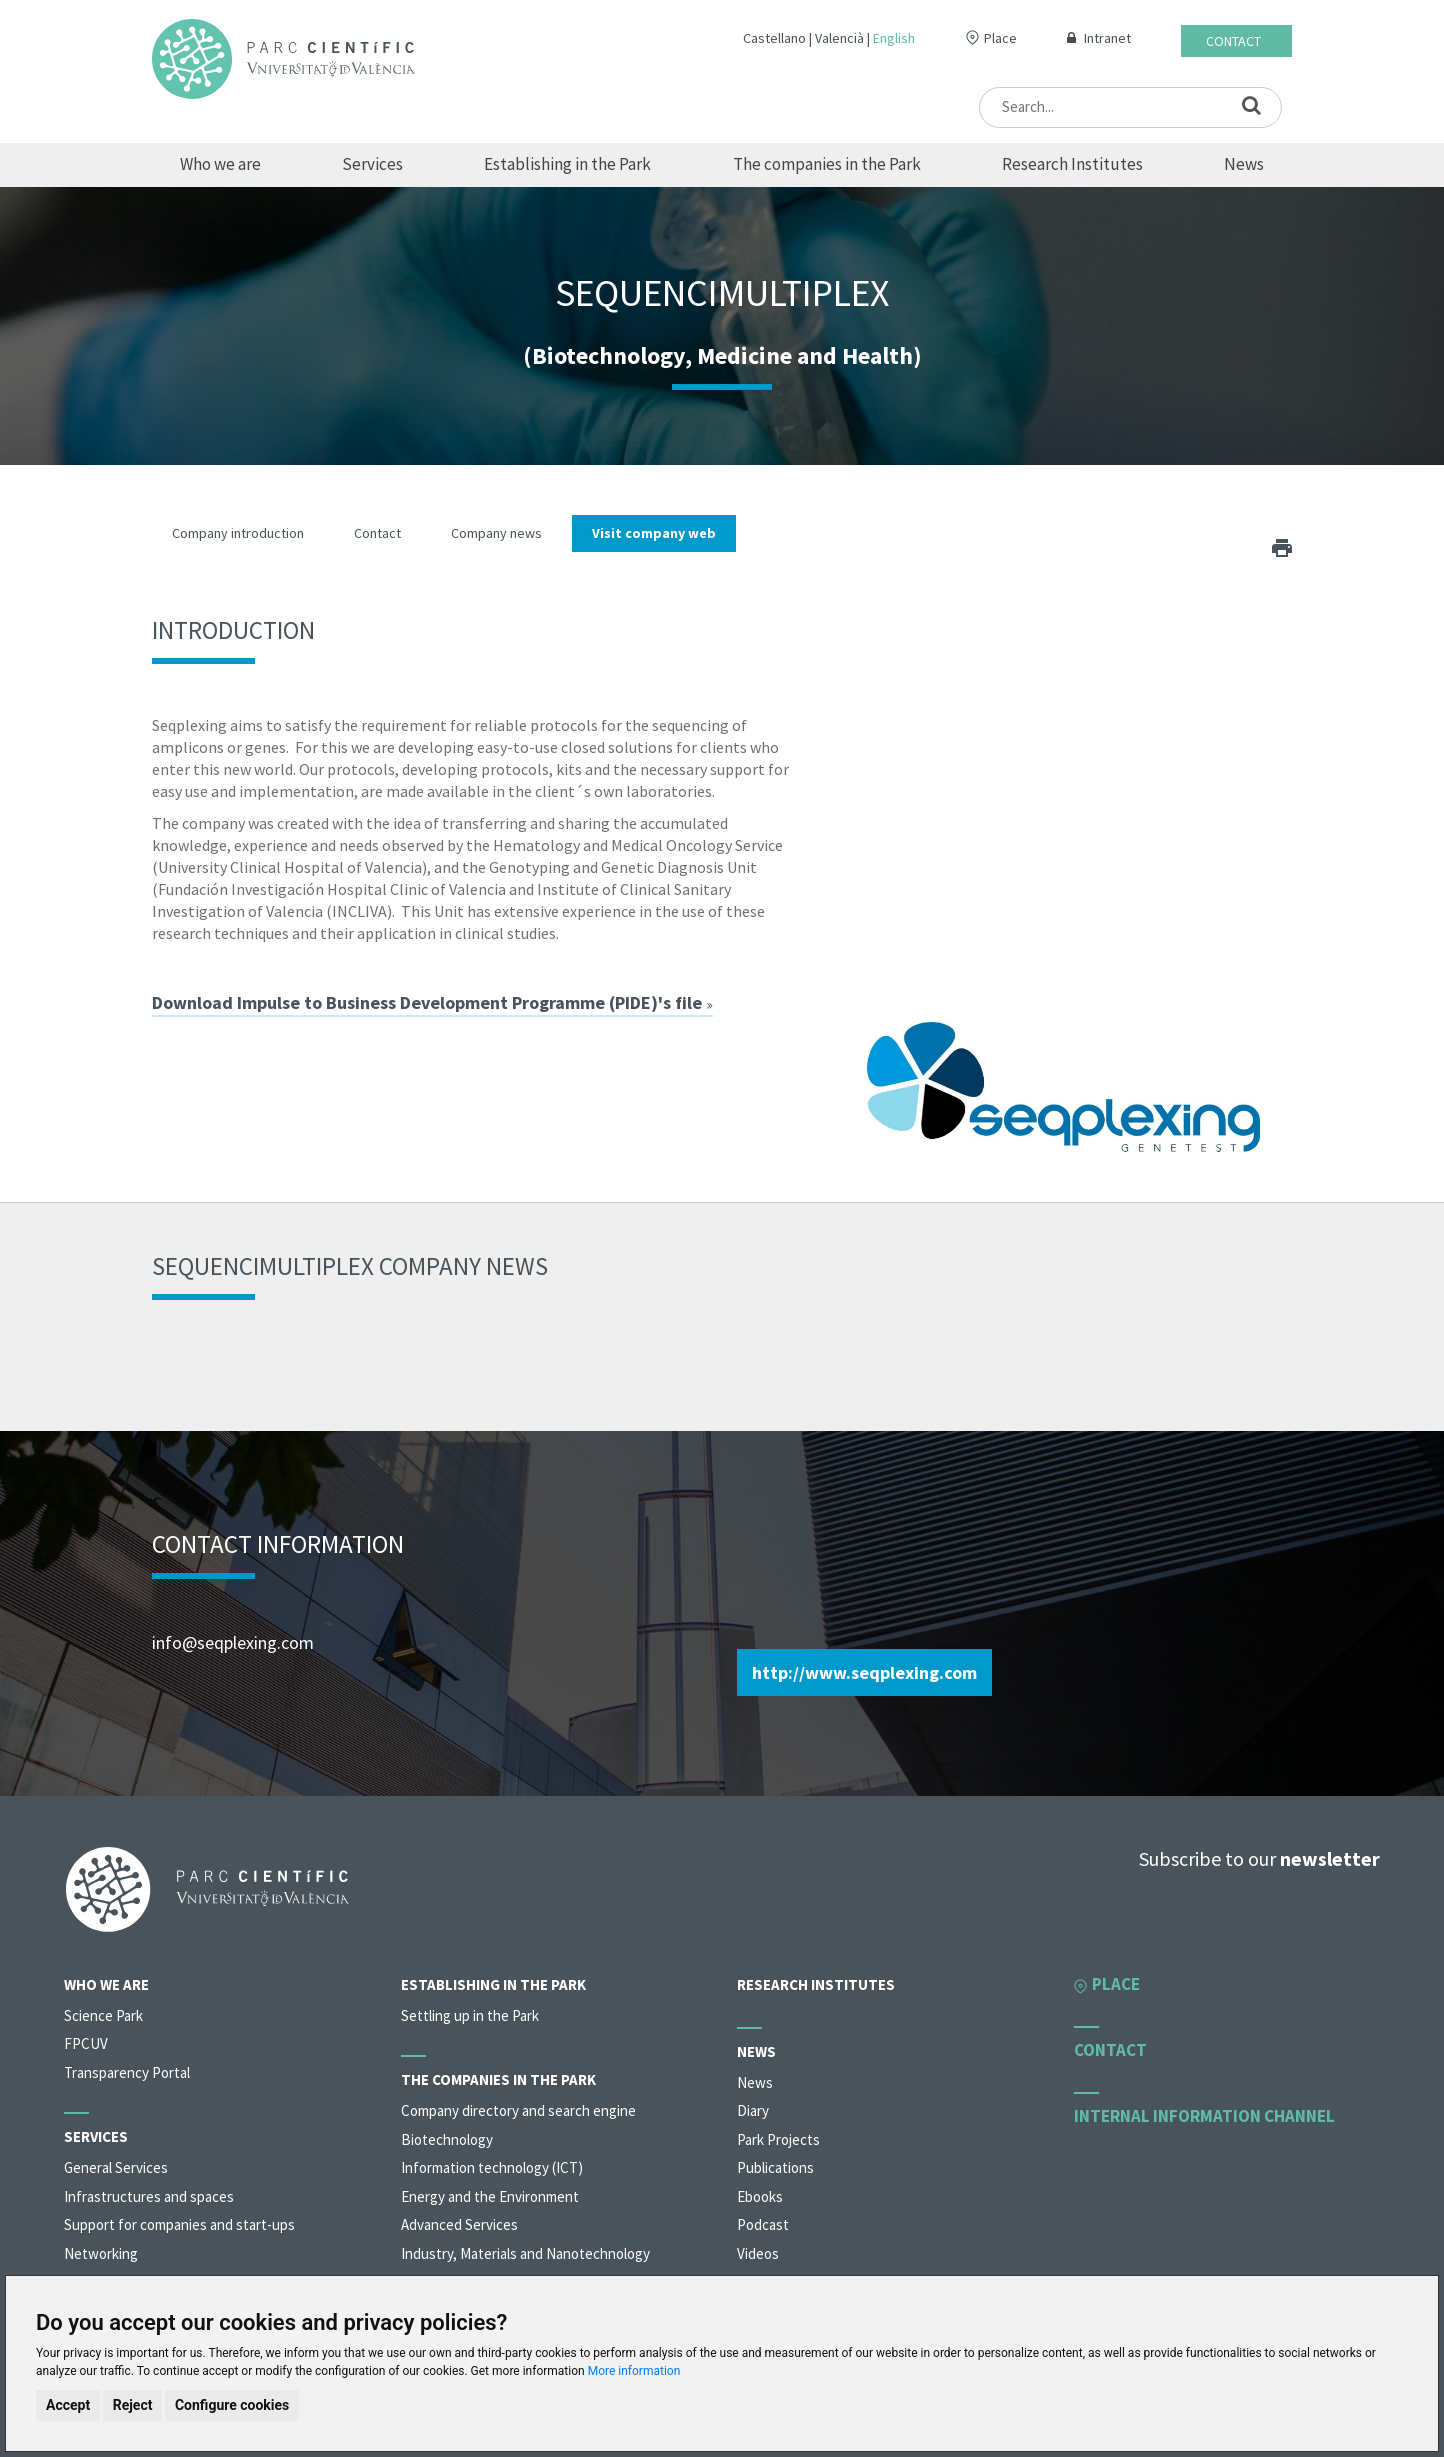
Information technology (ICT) (492, 2167)
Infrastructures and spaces (149, 2196)
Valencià (839, 38)
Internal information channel (1204, 2116)
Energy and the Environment (490, 2196)
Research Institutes (1072, 164)
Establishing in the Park (567, 164)
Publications (775, 2167)
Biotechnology (447, 2139)
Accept (68, 2405)
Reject (133, 2405)
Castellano (774, 38)
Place (1000, 38)
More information (634, 2371)
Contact (1233, 41)
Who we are (220, 164)
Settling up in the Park (470, 2015)
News (1244, 164)
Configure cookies (232, 2405)
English (894, 38)
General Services (116, 2167)
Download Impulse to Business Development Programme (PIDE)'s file (432, 1003)
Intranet (1107, 38)
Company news (496, 533)
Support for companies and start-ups (179, 2224)
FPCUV (86, 2043)
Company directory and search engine (518, 2110)
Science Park (103, 2015)
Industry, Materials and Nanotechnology (525, 2253)
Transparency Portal (127, 2072)
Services (372, 164)
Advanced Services (459, 2224)
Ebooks (760, 2196)
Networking (101, 2253)
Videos (758, 2253)
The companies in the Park (827, 164)
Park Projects (778, 2139)
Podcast (763, 2224)
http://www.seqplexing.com (864, 1672)
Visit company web (654, 533)
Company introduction (238, 533)
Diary (753, 2110)
